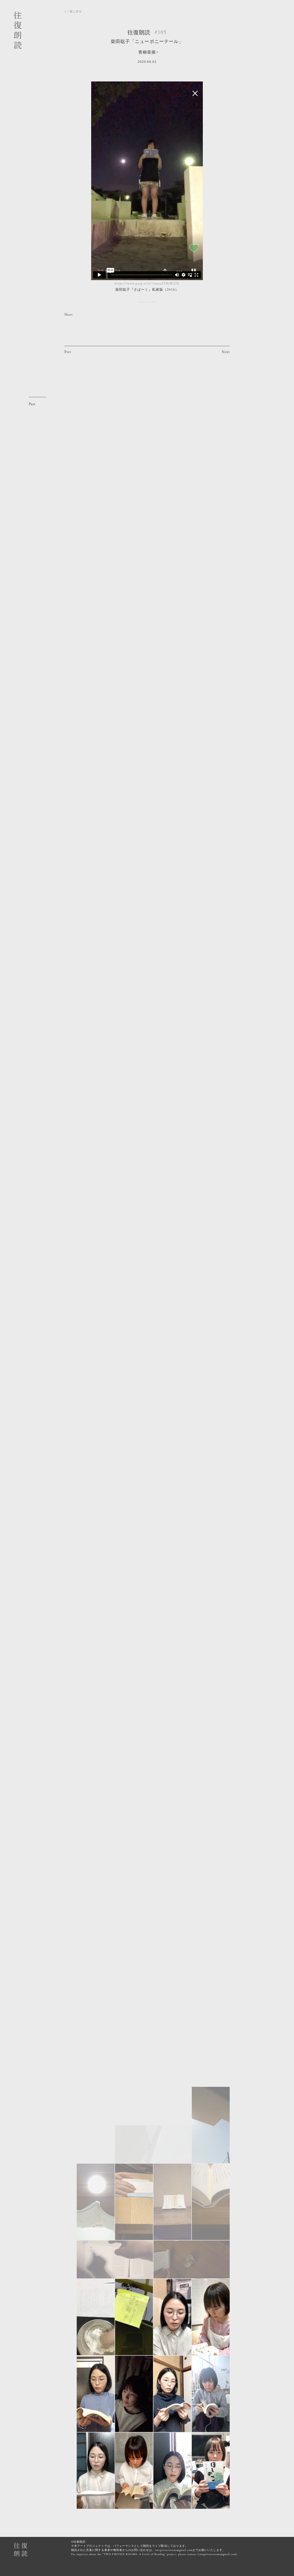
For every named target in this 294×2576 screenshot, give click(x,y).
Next (226, 352)
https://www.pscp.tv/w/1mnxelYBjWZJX (147, 283)
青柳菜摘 (147, 52)
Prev (67, 352)
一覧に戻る (74, 11)
